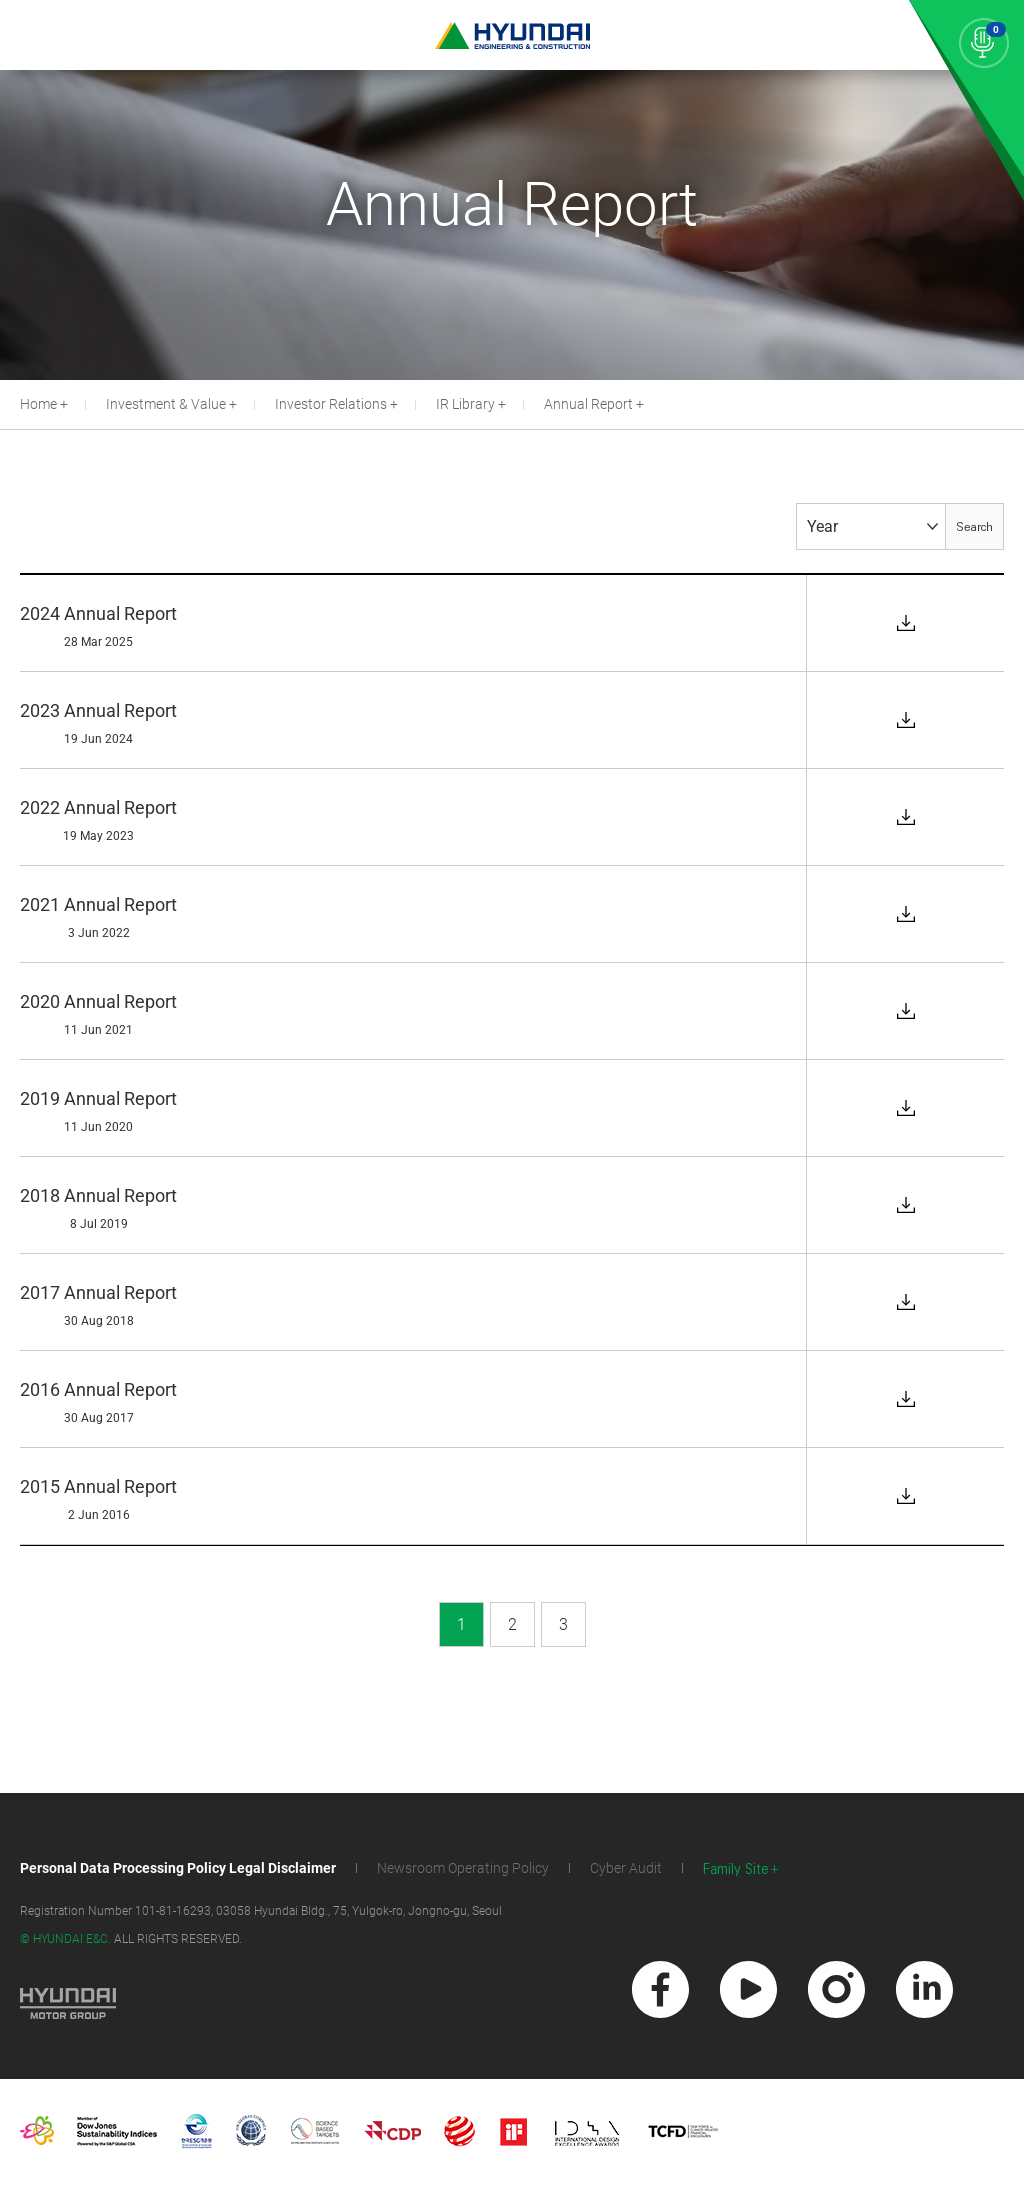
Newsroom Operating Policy (463, 1868)
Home (38, 404)
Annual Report (588, 404)
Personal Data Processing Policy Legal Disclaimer (178, 1868)
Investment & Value (166, 404)
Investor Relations (331, 404)
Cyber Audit (626, 1868)
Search (974, 527)
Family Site (736, 1869)
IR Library (465, 404)
